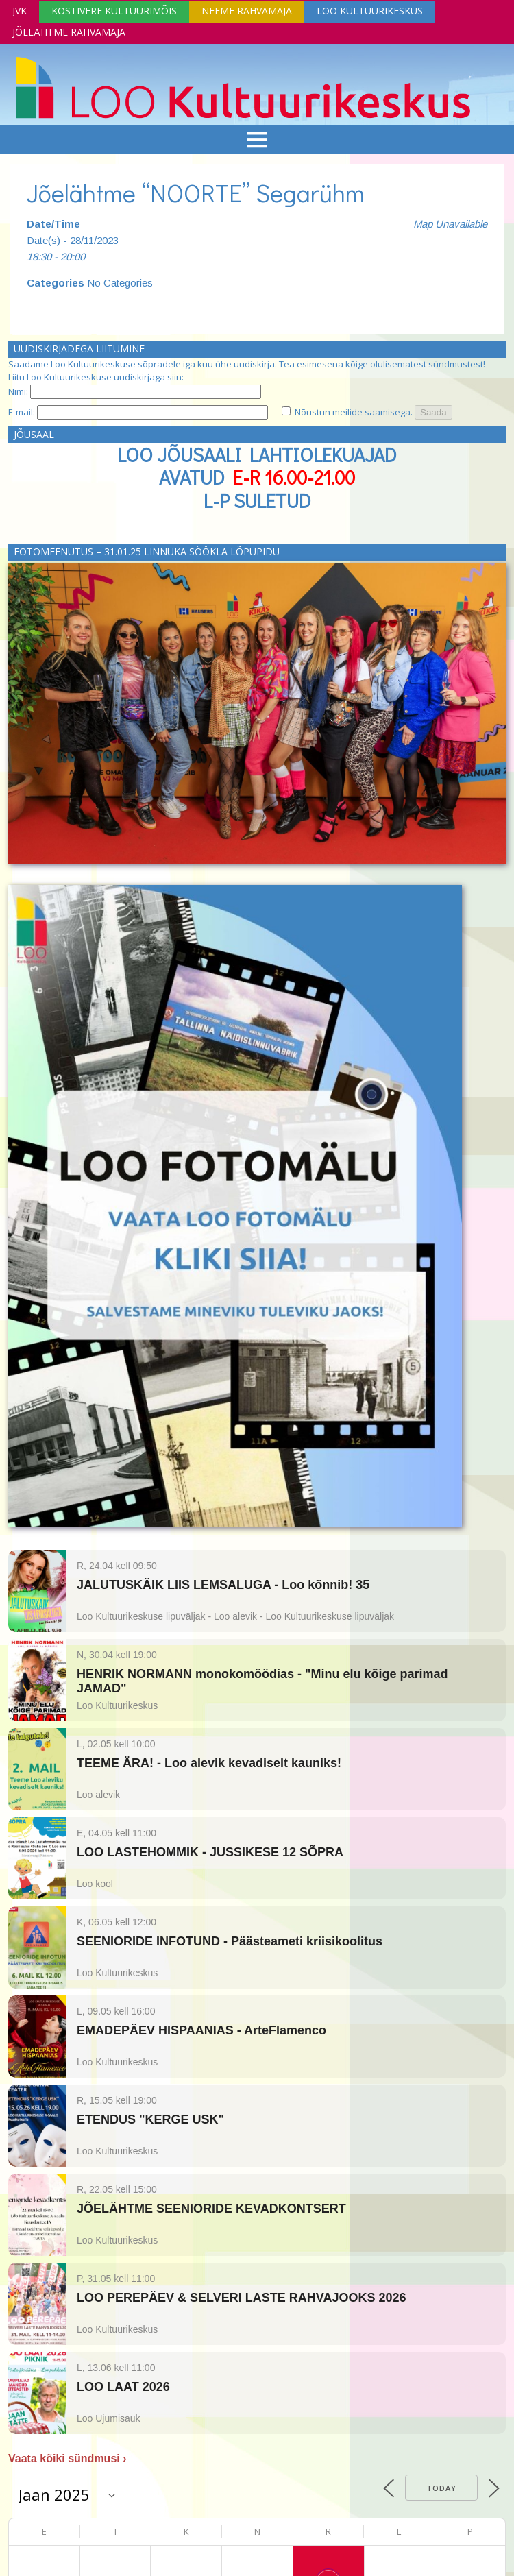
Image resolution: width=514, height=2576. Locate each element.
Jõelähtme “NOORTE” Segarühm (196, 192)
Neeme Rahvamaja (246, 10)
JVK (19, 10)
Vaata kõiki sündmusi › (67, 2458)
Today (441, 2488)
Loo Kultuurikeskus (370, 10)
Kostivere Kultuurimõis (114, 10)
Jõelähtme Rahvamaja (68, 31)
